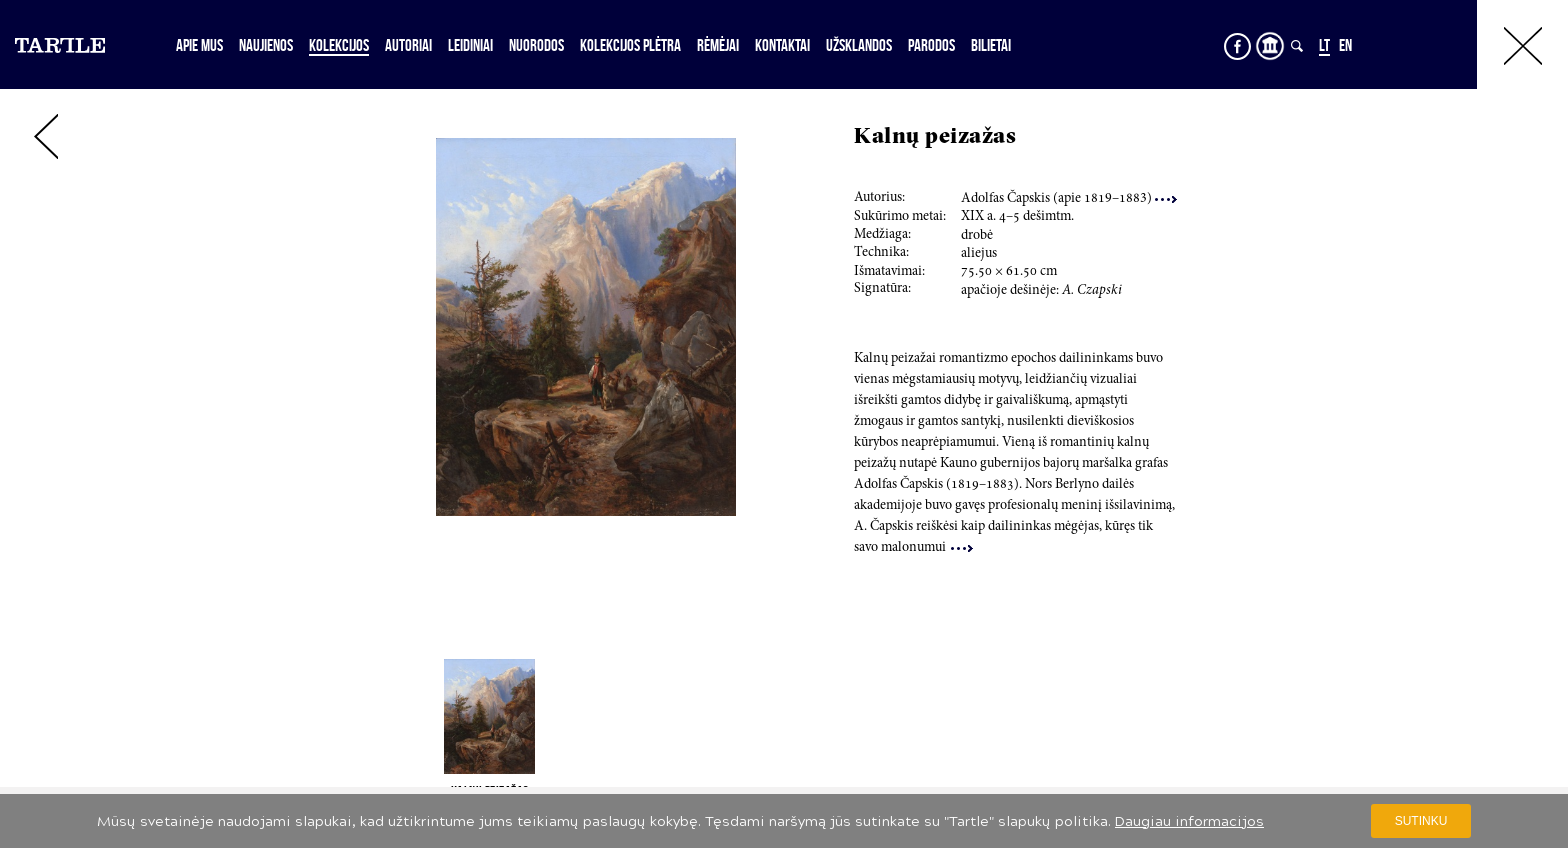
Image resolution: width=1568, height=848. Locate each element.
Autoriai (408, 45)
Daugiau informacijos (1189, 821)
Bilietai (991, 45)
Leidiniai (470, 45)
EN (1345, 45)
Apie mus (199, 45)
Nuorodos (536, 45)
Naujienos (266, 45)
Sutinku (1421, 821)
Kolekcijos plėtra (630, 45)
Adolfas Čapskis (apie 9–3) (1069, 199)
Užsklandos (859, 45)
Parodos (931, 45)
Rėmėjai (718, 45)
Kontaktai (782, 45)
